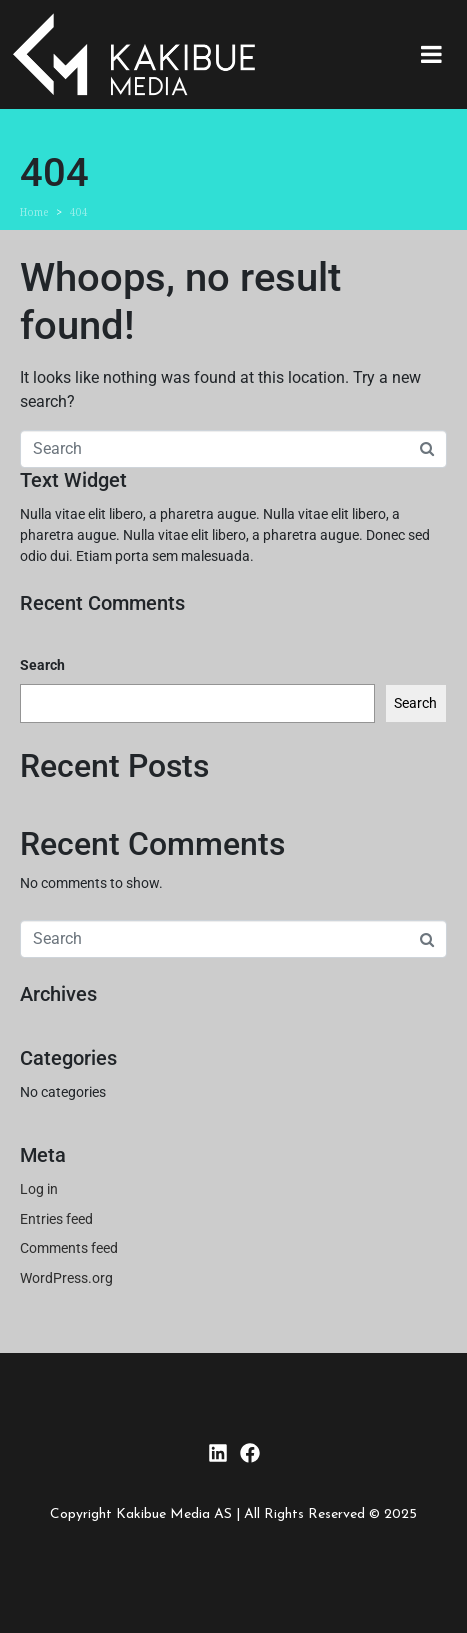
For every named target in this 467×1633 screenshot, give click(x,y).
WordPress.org (66, 1278)
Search (42, 665)
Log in (39, 1189)
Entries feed (56, 1219)
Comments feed (69, 1248)
